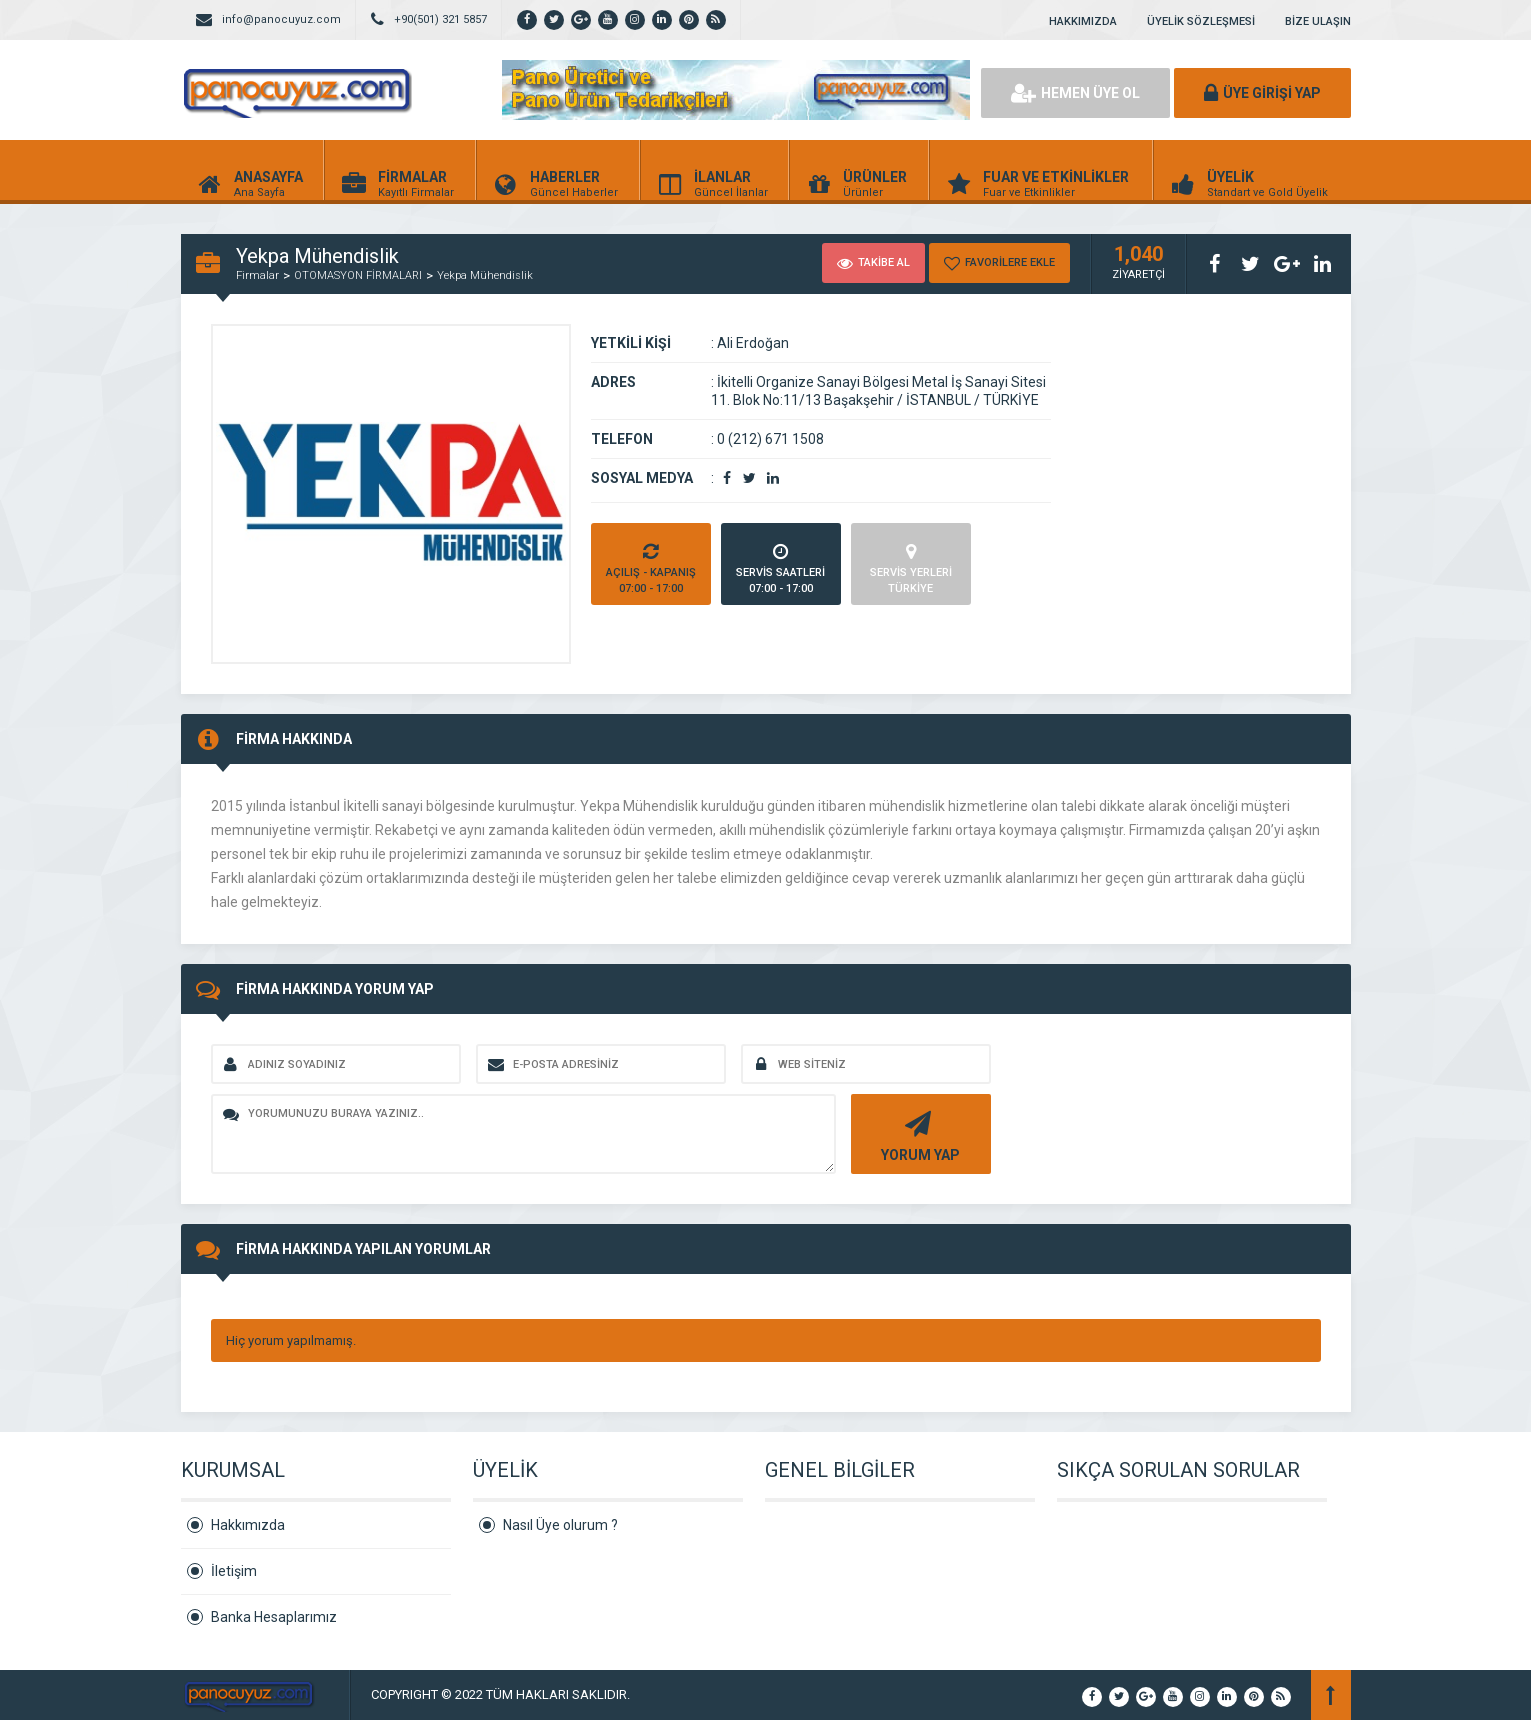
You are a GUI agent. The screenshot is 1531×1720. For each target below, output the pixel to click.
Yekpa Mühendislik (485, 275)
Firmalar (257, 275)
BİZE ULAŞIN (1318, 21)
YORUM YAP (918, 1134)
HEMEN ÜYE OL (1075, 93)
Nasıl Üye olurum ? (560, 1525)
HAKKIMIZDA (1083, 21)
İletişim (234, 1571)
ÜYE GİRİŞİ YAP (1262, 93)
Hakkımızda (248, 1525)
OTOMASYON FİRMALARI (358, 275)
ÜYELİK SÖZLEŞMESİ (1201, 21)
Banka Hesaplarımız (274, 1617)
